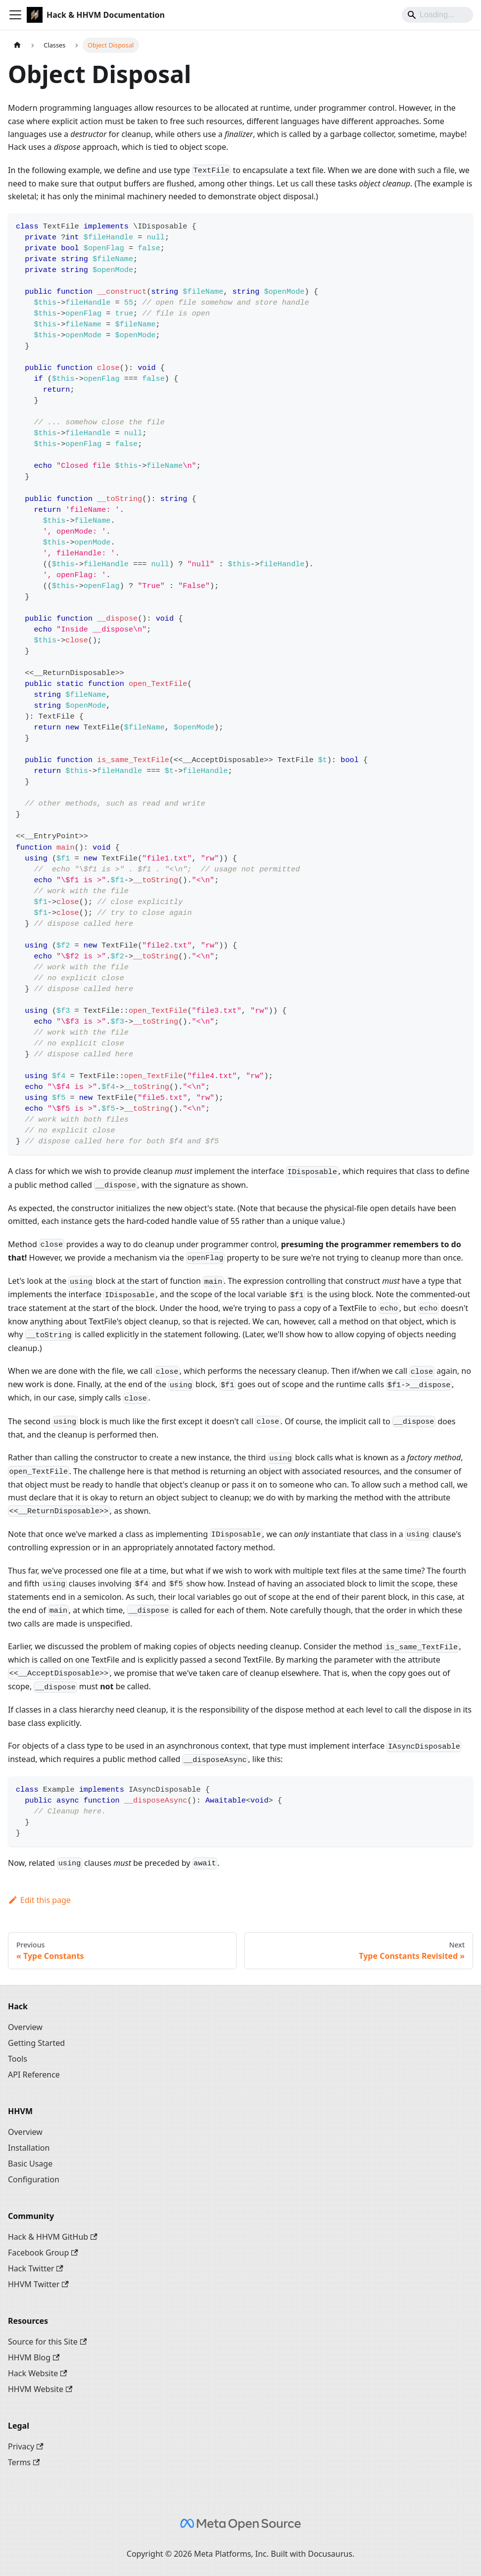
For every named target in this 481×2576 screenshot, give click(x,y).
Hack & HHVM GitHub (52, 2236)
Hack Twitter (35, 2268)
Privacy (26, 2446)
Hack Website (37, 2373)
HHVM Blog (33, 2357)
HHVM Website (40, 2389)
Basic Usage (30, 2163)
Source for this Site (47, 2341)
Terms (24, 2462)
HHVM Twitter (38, 2284)
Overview (25, 2027)
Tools (17, 2058)
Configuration (33, 2179)
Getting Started (36, 2042)
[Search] (437, 15)
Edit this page (39, 1900)
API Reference (34, 2074)
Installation (28, 2147)
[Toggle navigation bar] (15, 14)
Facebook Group (43, 2252)
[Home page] (17, 45)
